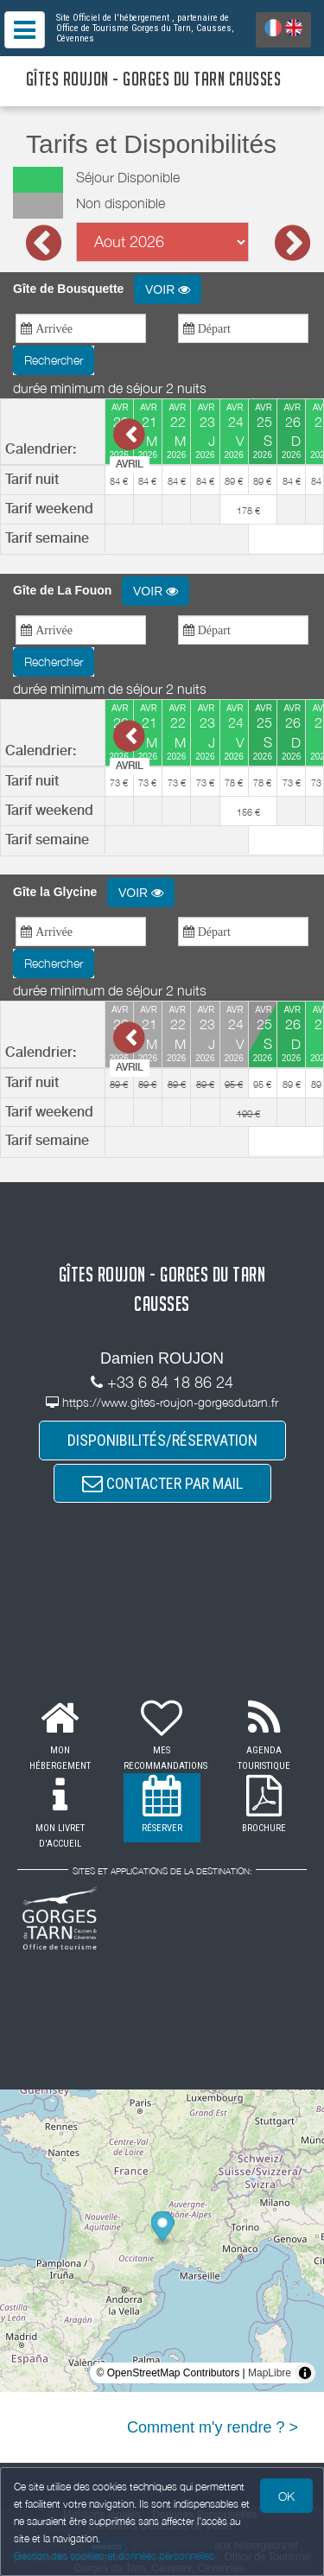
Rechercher (53, 360)
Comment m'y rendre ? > (212, 2427)
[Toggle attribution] (305, 2373)
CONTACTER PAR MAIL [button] (162, 1483)
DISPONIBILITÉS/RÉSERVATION (162, 1440)
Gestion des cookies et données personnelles (114, 2555)
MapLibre (269, 2373)
